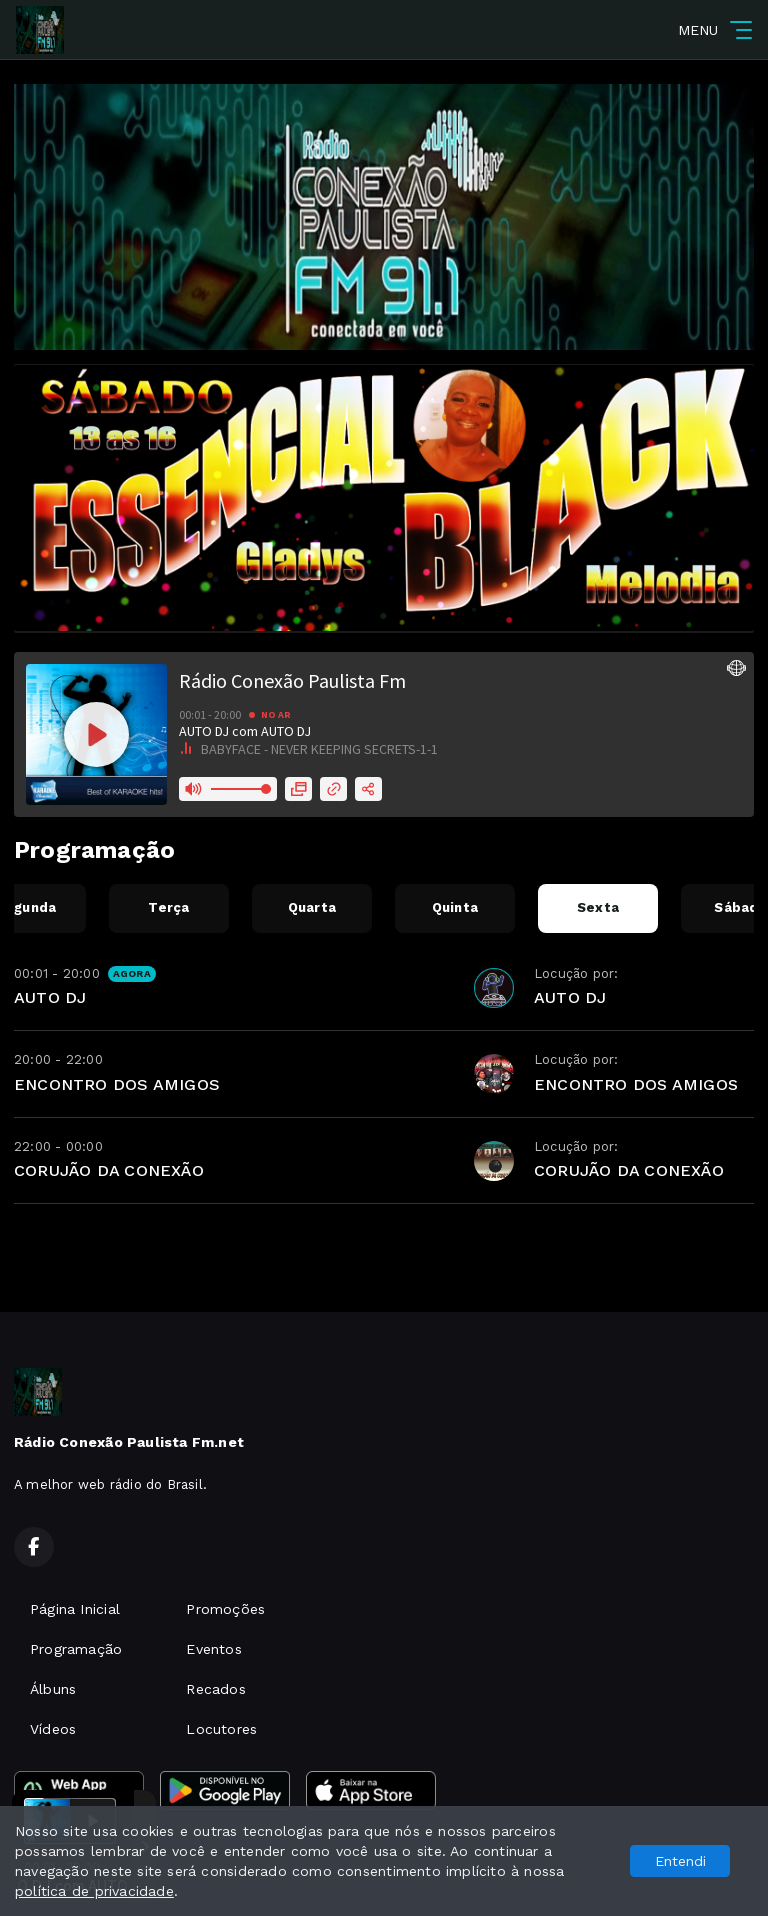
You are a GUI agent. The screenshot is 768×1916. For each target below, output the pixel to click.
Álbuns (53, 1689)
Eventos (213, 1649)
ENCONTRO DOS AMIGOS (117, 1084)
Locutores (221, 1729)
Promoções (225, 1609)
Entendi (680, 1861)
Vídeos (53, 1729)
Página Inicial (75, 1609)
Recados (215, 1689)
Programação (76, 1649)
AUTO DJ (50, 997)
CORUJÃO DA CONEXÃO (109, 1170)
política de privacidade (94, 1891)
